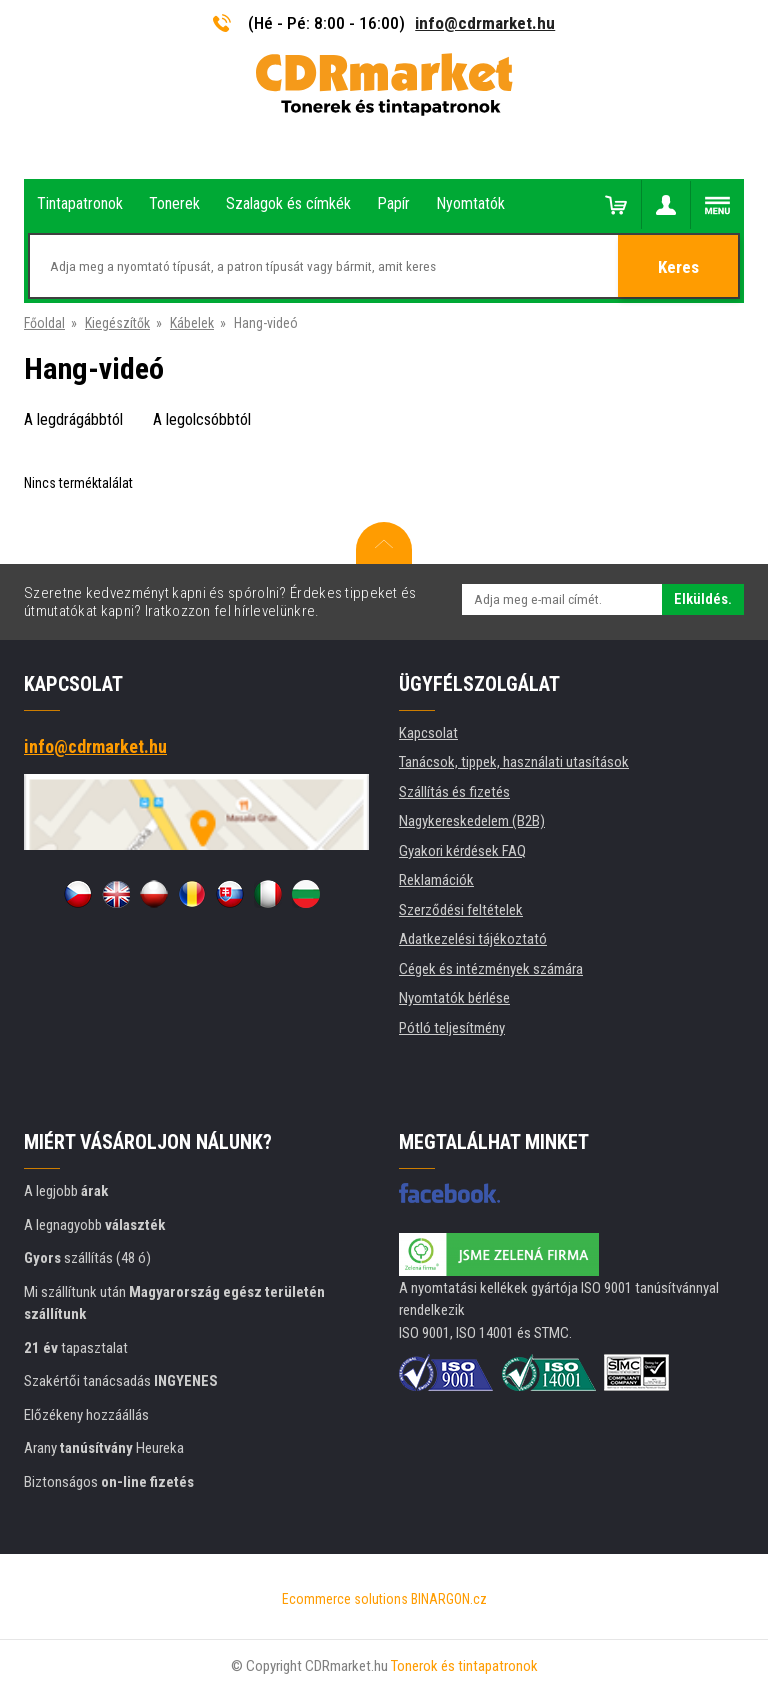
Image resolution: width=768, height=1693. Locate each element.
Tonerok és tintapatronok (464, 1666)
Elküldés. (703, 599)
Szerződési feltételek (461, 910)
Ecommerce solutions (345, 1599)
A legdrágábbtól (73, 419)
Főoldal (44, 323)
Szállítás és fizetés (454, 792)
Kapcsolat (428, 733)
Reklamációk (436, 880)
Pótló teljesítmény (452, 1028)
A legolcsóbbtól (202, 419)
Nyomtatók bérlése (454, 998)
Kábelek (192, 323)
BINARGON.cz (449, 1599)
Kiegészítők (117, 323)
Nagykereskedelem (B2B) (472, 821)
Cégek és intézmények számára (491, 969)
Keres (678, 267)
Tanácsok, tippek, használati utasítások (514, 762)
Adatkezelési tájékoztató (473, 939)
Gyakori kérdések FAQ (462, 851)
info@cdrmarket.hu (485, 23)
